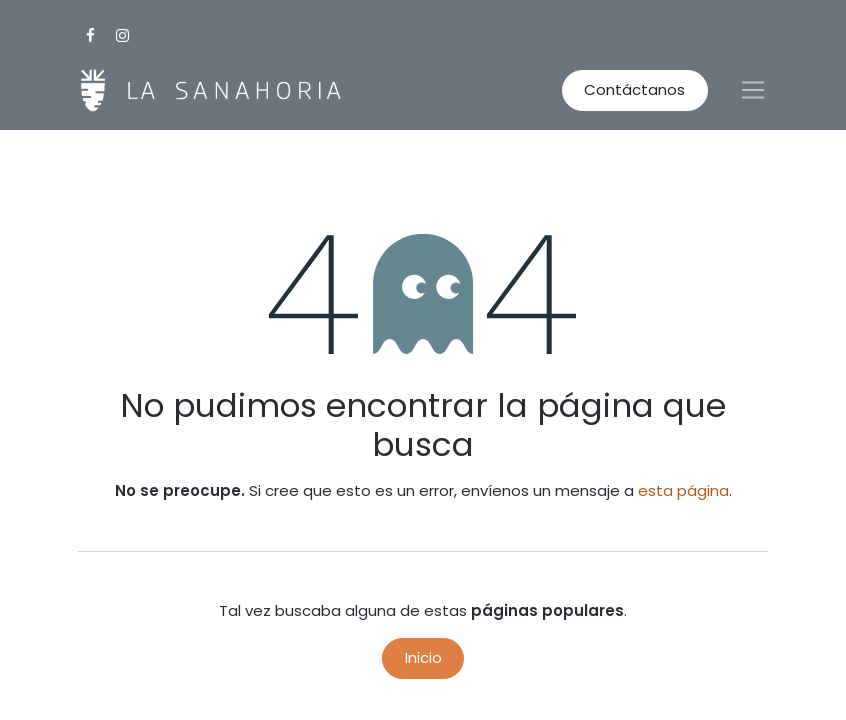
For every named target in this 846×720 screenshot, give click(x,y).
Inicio (423, 657)
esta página (683, 490)
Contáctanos (634, 89)
